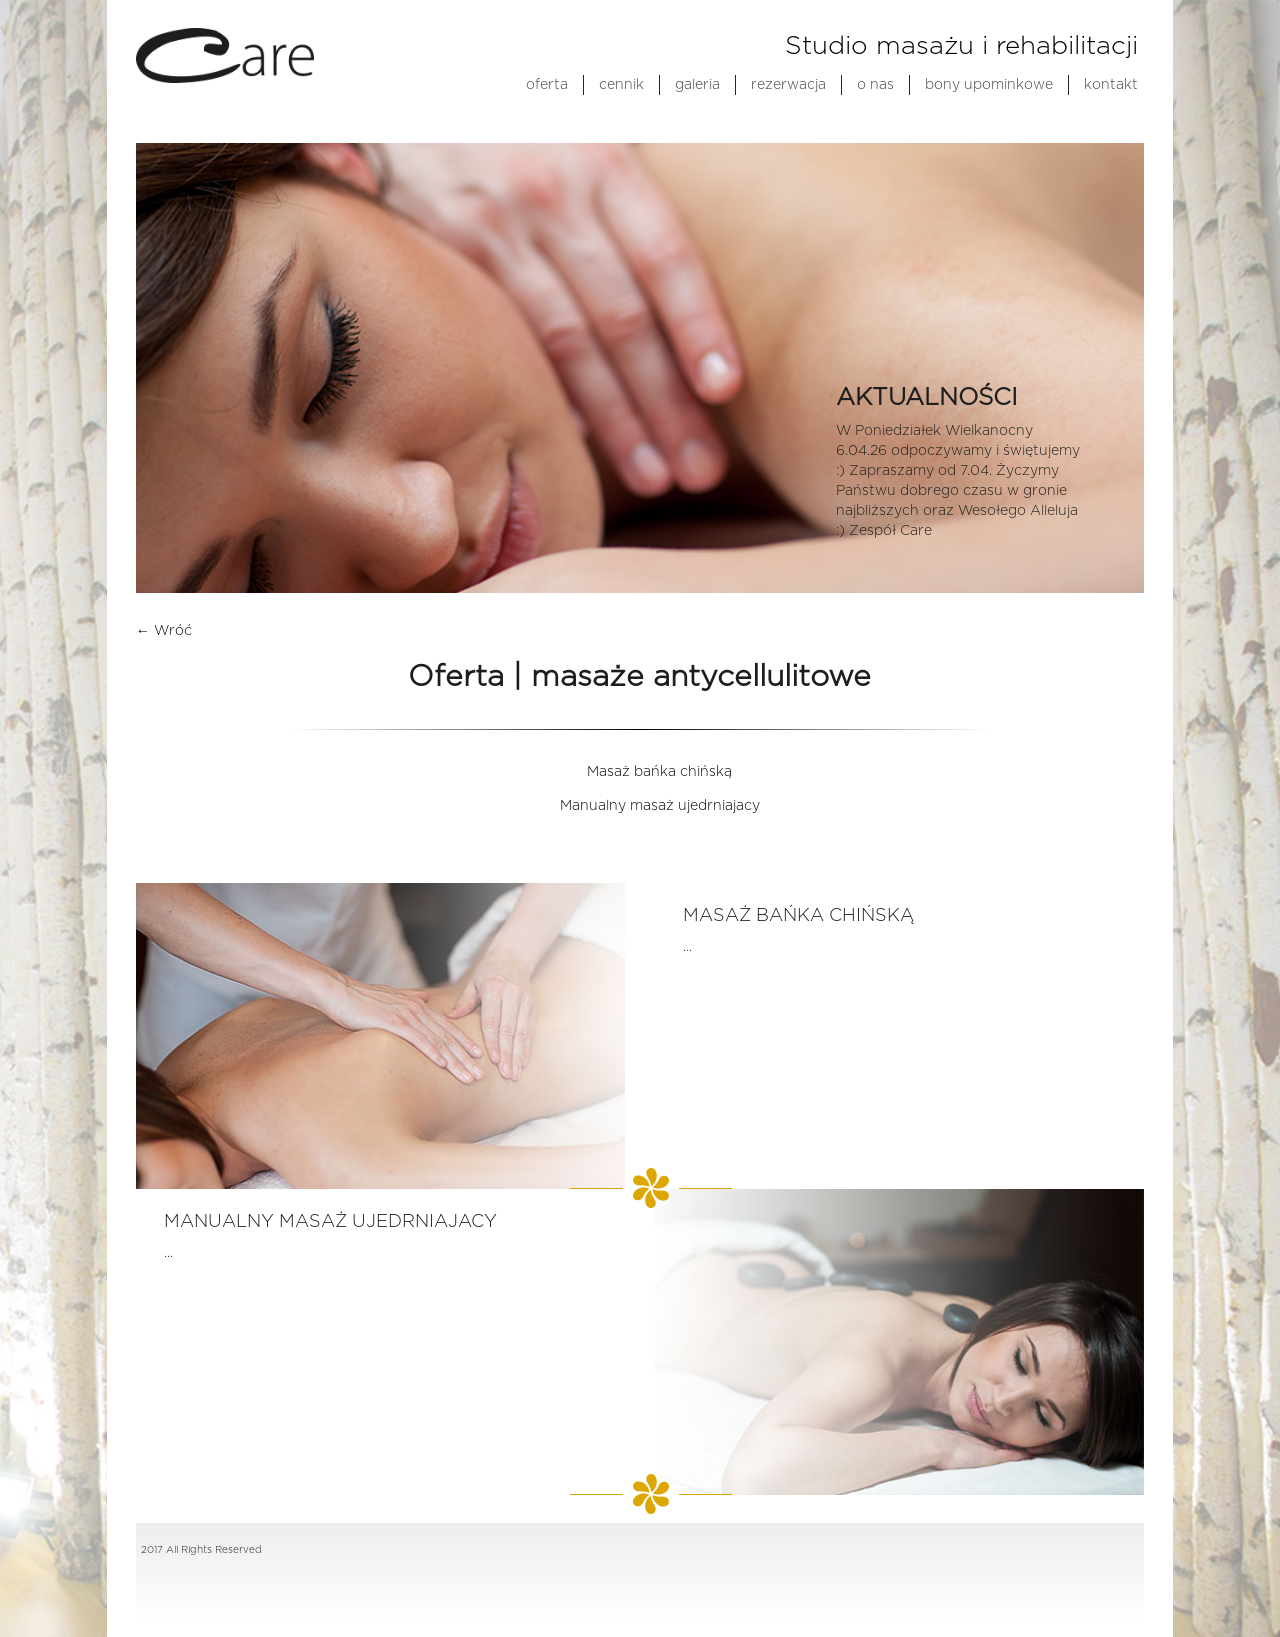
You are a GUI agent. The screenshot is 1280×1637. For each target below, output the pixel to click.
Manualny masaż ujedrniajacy (660, 806)
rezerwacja (788, 85)
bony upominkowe (989, 85)
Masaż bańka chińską (659, 772)
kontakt (1111, 85)
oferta (547, 85)
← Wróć (164, 631)
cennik (621, 85)
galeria (697, 85)
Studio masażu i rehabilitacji (961, 46)
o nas (875, 85)
